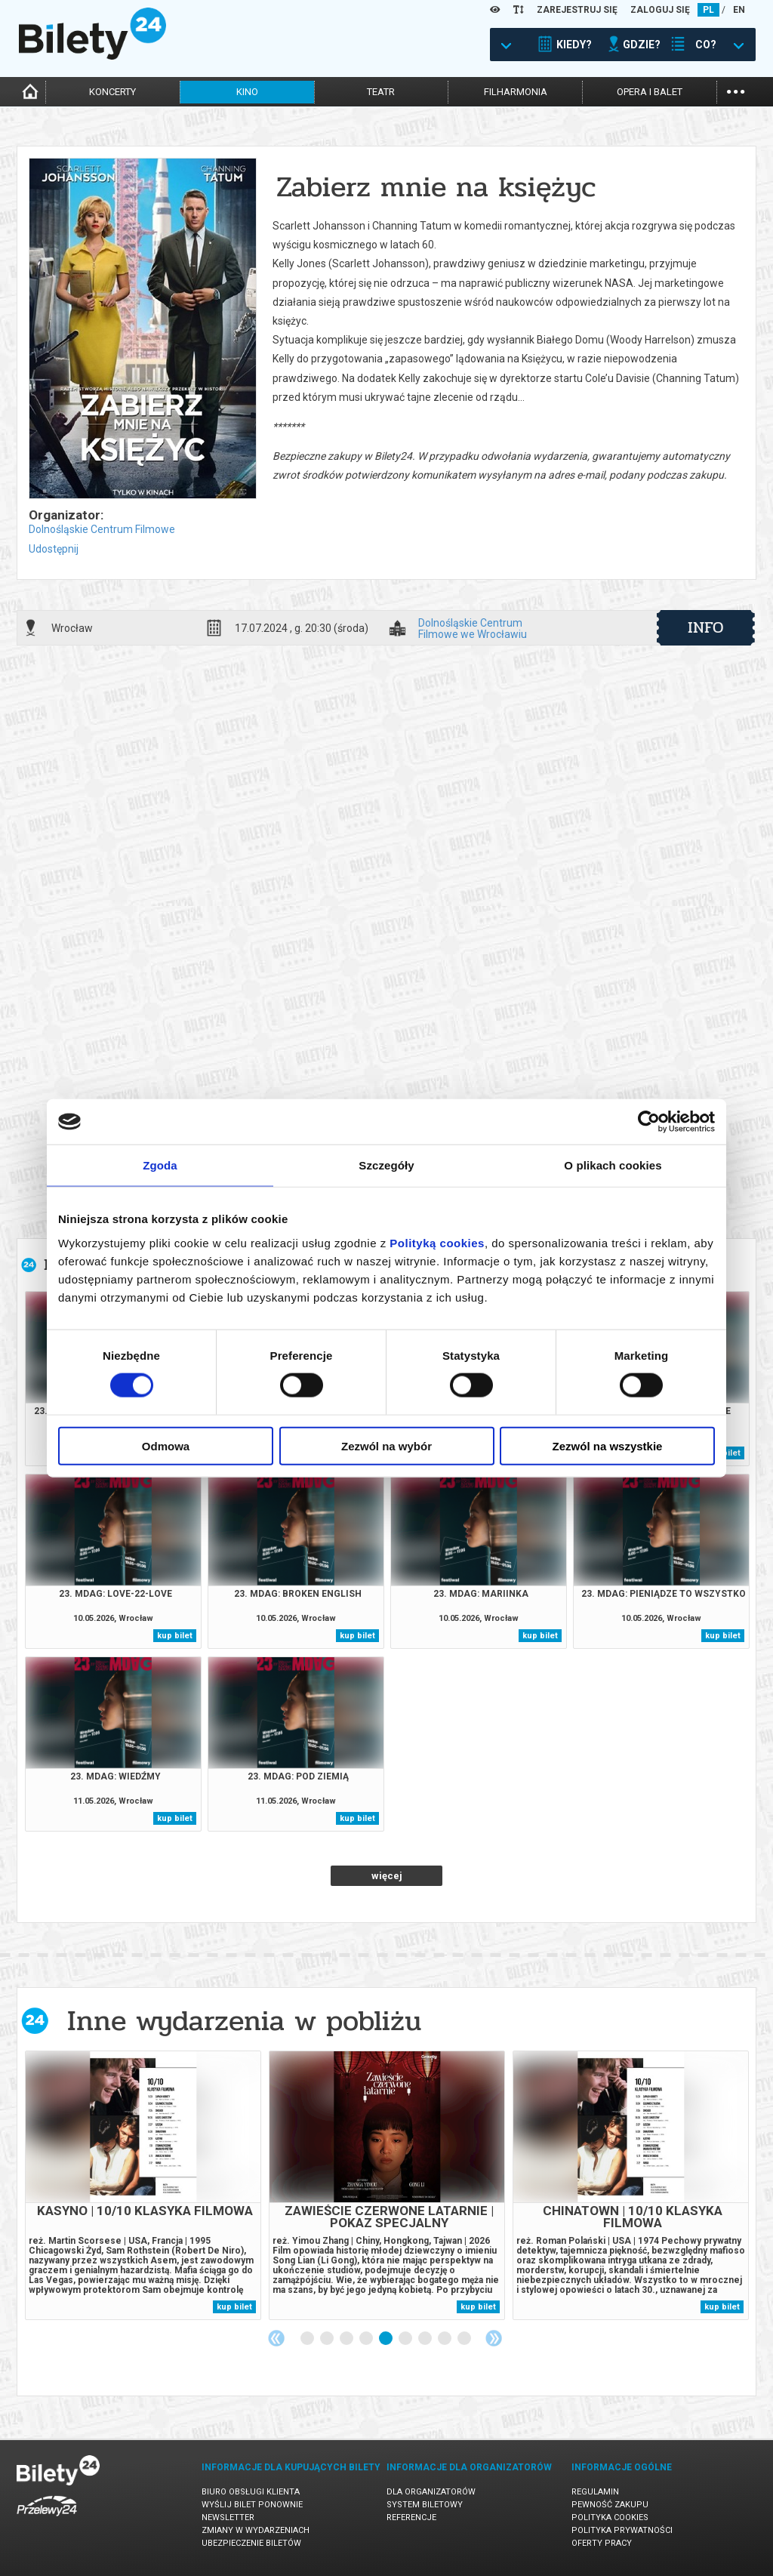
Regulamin (595, 2492)
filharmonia (515, 91)
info (706, 627)
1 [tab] (308, 2338)
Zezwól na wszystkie (608, 1445)
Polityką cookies (437, 1242)
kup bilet (174, 1636)
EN (739, 10)
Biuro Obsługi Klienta (251, 2492)
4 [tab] (366, 2338)
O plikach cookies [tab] (612, 1165)
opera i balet (649, 91)
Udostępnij (54, 549)
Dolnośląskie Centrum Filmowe (102, 529)
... (735, 90)
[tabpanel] (143, 2185)
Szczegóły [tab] (386, 1165)
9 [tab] (465, 2338)
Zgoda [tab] (160, 1165)
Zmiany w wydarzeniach (256, 2530)
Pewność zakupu (609, 2505)
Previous (276, 2338)
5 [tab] (386, 2338)
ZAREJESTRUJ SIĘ (577, 10)
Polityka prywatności (622, 2530)
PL (708, 10)
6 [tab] (406, 2338)
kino (247, 91)
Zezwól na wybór (386, 1445)
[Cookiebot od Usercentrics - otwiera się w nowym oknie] (649, 1122)
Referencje (411, 2517)
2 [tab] (327, 2338)
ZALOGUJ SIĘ (660, 10)
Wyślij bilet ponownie (252, 2505)
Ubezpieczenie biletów (251, 2543)
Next (493, 2338)
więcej (386, 1875)
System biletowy (424, 2505)
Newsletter (228, 2517)
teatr (381, 91)
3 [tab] (347, 2338)
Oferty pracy (601, 2543)
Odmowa (165, 1445)
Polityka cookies (609, 2517)
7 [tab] (425, 2338)
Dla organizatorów (431, 2492)
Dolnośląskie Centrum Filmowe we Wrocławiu (472, 628)
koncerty (112, 91)
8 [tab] (445, 2338)
